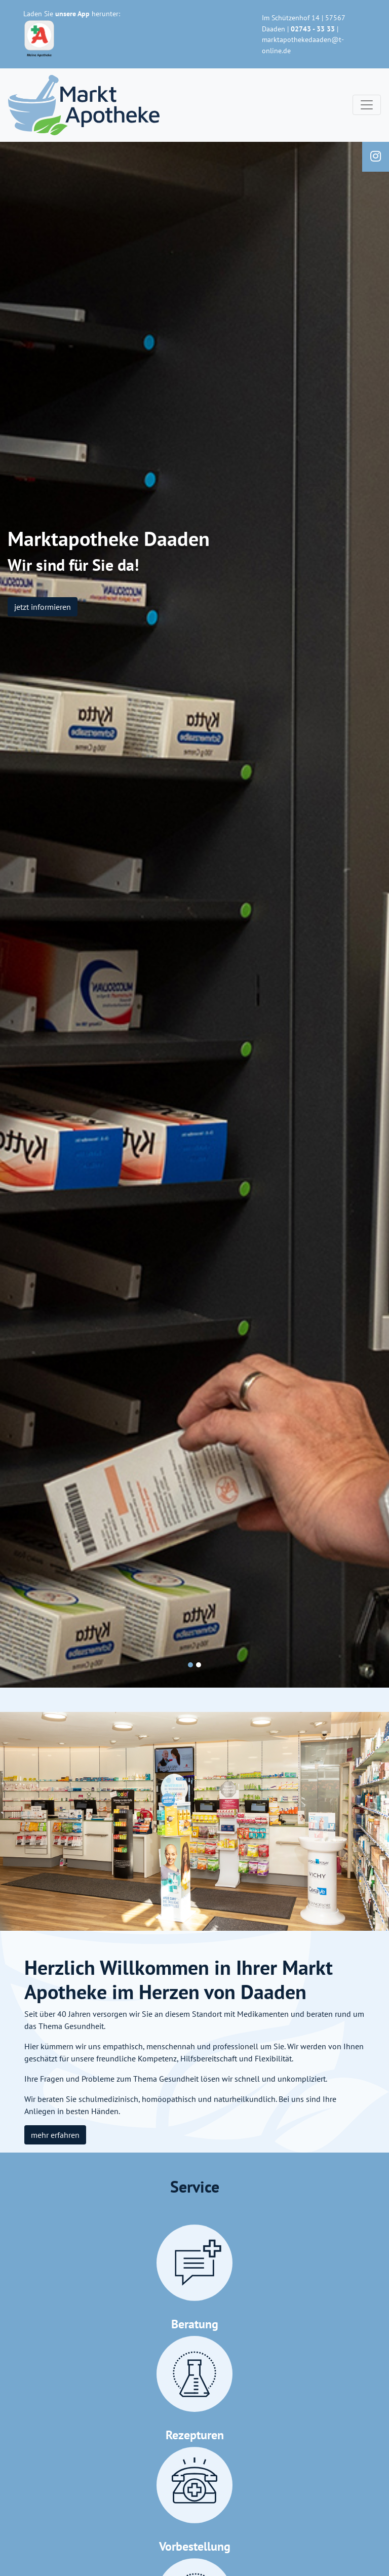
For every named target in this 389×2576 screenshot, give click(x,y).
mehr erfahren (55, 2135)
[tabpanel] (194, 915)
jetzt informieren (42, 607)
